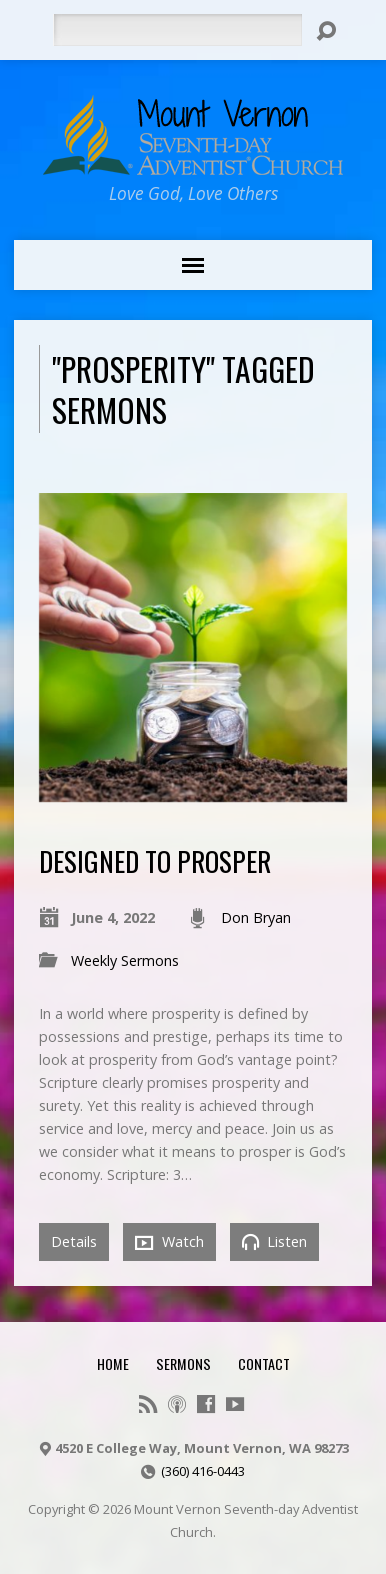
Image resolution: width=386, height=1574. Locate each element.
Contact (264, 1363)
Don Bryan (256, 917)
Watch (169, 1242)
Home (113, 1363)
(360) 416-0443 (203, 1471)
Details (74, 1241)
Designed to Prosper (155, 860)
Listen (274, 1241)
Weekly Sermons (125, 960)
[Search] (177, 30)
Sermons (183, 1363)
